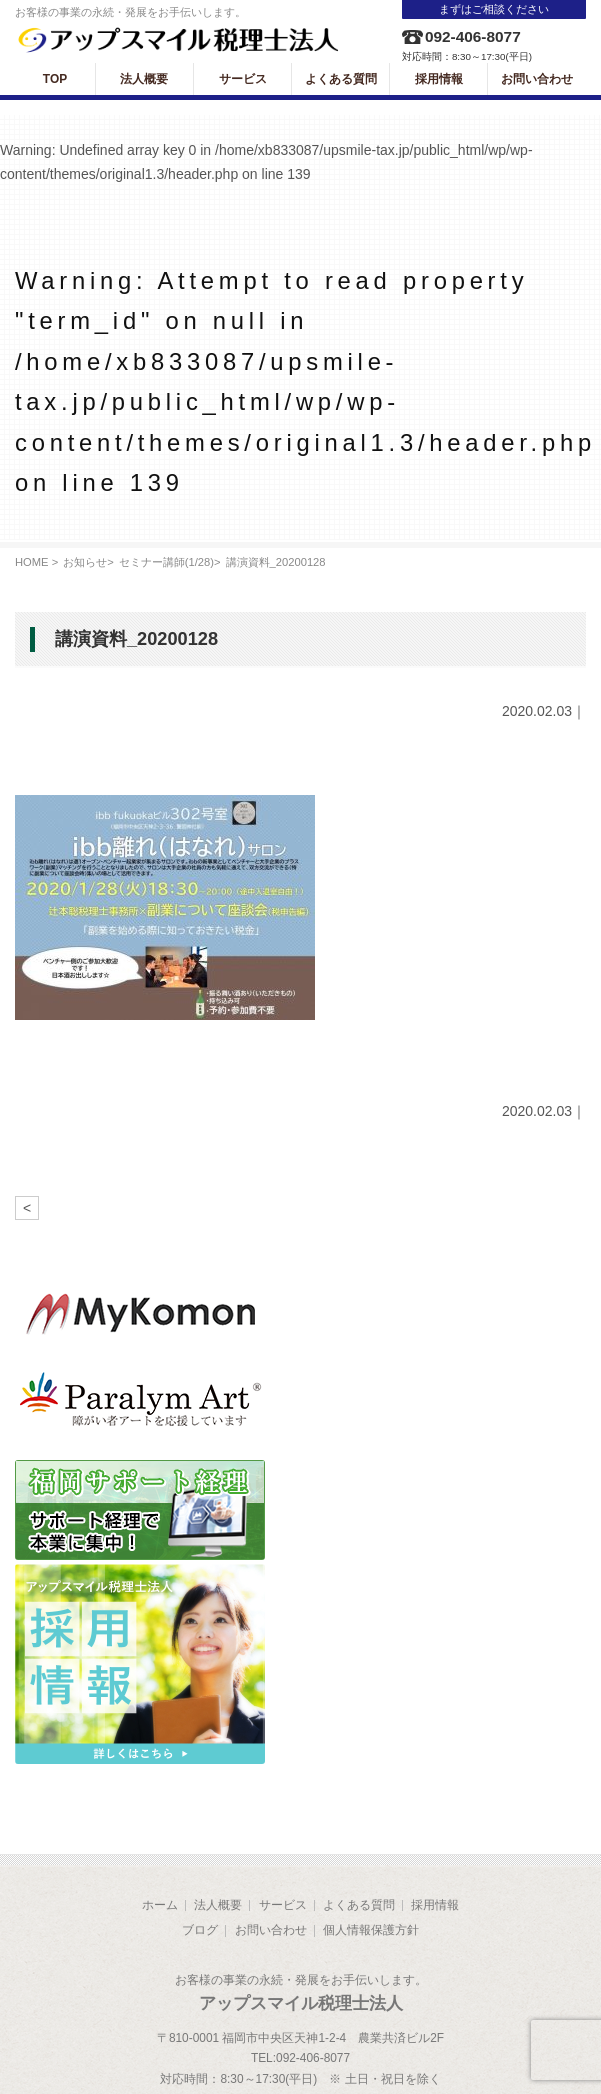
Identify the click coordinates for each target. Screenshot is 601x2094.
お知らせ (85, 562)
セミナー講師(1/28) (166, 562)
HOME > (36, 562)
